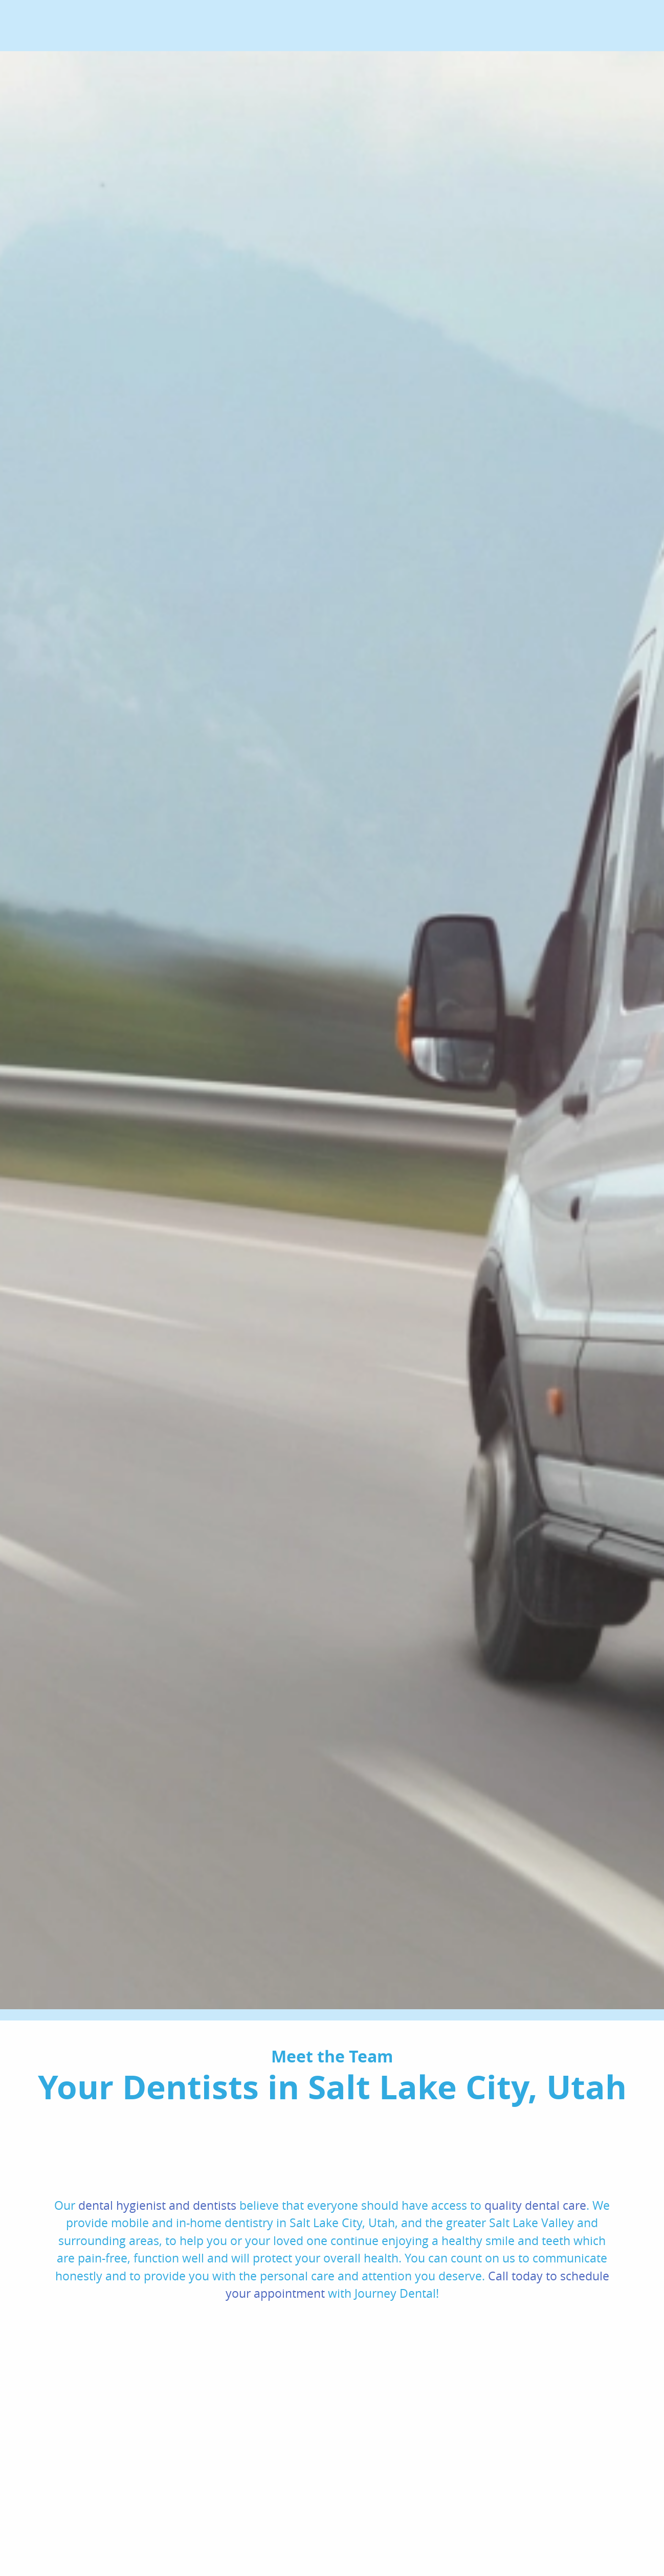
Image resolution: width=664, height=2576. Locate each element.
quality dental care (535, 2205)
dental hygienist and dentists (157, 2205)
